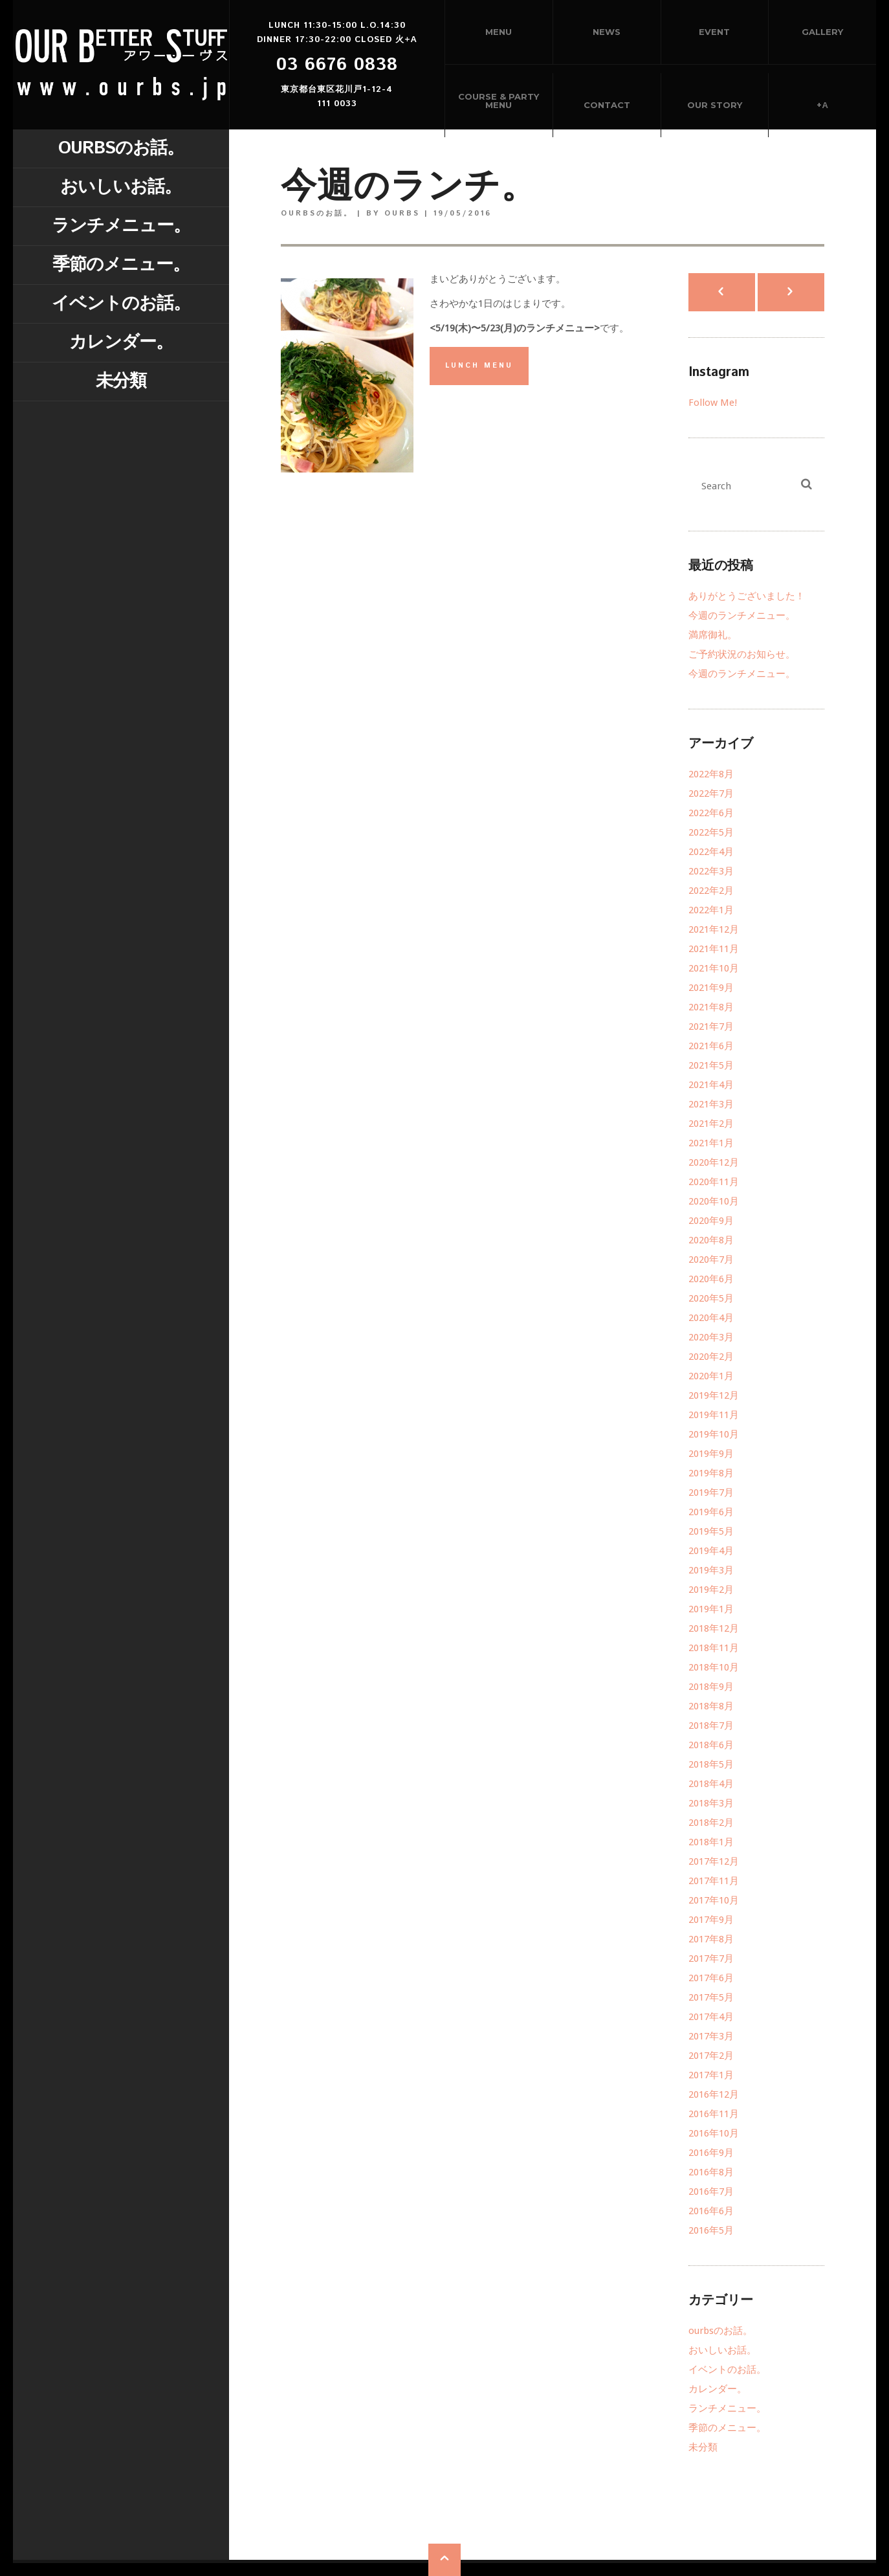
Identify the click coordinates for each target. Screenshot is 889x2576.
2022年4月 (711, 852)
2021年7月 (711, 1026)
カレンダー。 (121, 342)
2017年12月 (713, 1861)
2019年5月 (711, 1531)
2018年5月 (711, 1764)
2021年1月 (711, 1143)
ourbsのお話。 (121, 148)
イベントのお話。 (121, 303)
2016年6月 (711, 2211)
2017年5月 (711, 1997)
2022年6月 (711, 813)
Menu (498, 32)
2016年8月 (711, 2172)
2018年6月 (711, 1745)
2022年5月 (711, 832)
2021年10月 (713, 968)
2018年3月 (711, 1803)
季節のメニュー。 (121, 265)
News (606, 32)
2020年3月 (711, 1337)
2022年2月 (711, 890)
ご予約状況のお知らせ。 (741, 654)
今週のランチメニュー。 (741, 615)
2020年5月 (711, 1298)
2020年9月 (711, 1221)
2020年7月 (711, 1259)
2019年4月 (711, 1551)
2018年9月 (711, 1687)
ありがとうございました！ (746, 596)
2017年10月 (713, 1900)
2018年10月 (713, 1667)
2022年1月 (711, 910)
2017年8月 (711, 1939)
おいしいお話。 (120, 187)
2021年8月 (711, 1007)
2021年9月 (711, 988)
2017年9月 (711, 1920)
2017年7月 (711, 1958)
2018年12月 (713, 1628)
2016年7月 (711, 2191)
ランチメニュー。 (121, 226)
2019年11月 (713, 1415)
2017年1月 (711, 2075)
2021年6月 (711, 1046)
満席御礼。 (712, 635)
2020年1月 (711, 1376)
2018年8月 (711, 1706)
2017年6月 (711, 1978)
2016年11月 (713, 2114)
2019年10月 (713, 1434)
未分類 (121, 381)
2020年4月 (711, 1318)
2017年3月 (711, 2036)
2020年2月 (711, 1356)
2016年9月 (711, 2153)
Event (714, 32)
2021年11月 (713, 949)
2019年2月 (711, 1589)
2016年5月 (711, 2230)
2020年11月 (713, 1182)
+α (822, 105)
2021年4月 (711, 1085)
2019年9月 (711, 1454)
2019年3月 (711, 1570)
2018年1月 (711, 1842)
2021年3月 (711, 1104)
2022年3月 (711, 871)
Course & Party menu (498, 100)
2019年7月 (711, 1492)
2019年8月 (711, 1473)
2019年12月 (713, 1395)
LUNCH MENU (479, 366)
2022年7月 (711, 793)
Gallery (822, 32)
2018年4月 (711, 1784)
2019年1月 (711, 1609)
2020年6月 (711, 1279)
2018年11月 (713, 1648)
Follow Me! (712, 402)
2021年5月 (711, 1065)
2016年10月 (713, 2133)
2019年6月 (711, 1512)
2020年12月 (713, 1162)
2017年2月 (711, 2055)
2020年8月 (711, 1240)
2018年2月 (711, 1822)
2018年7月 (711, 1725)
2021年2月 (711, 1123)
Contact (607, 105)
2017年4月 (711, 2017)
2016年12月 (713, 2094)
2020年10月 (713, 1201)
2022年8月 (711, 774)
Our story (714, 105)
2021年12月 (713, 929)
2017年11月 (713, 1881)
